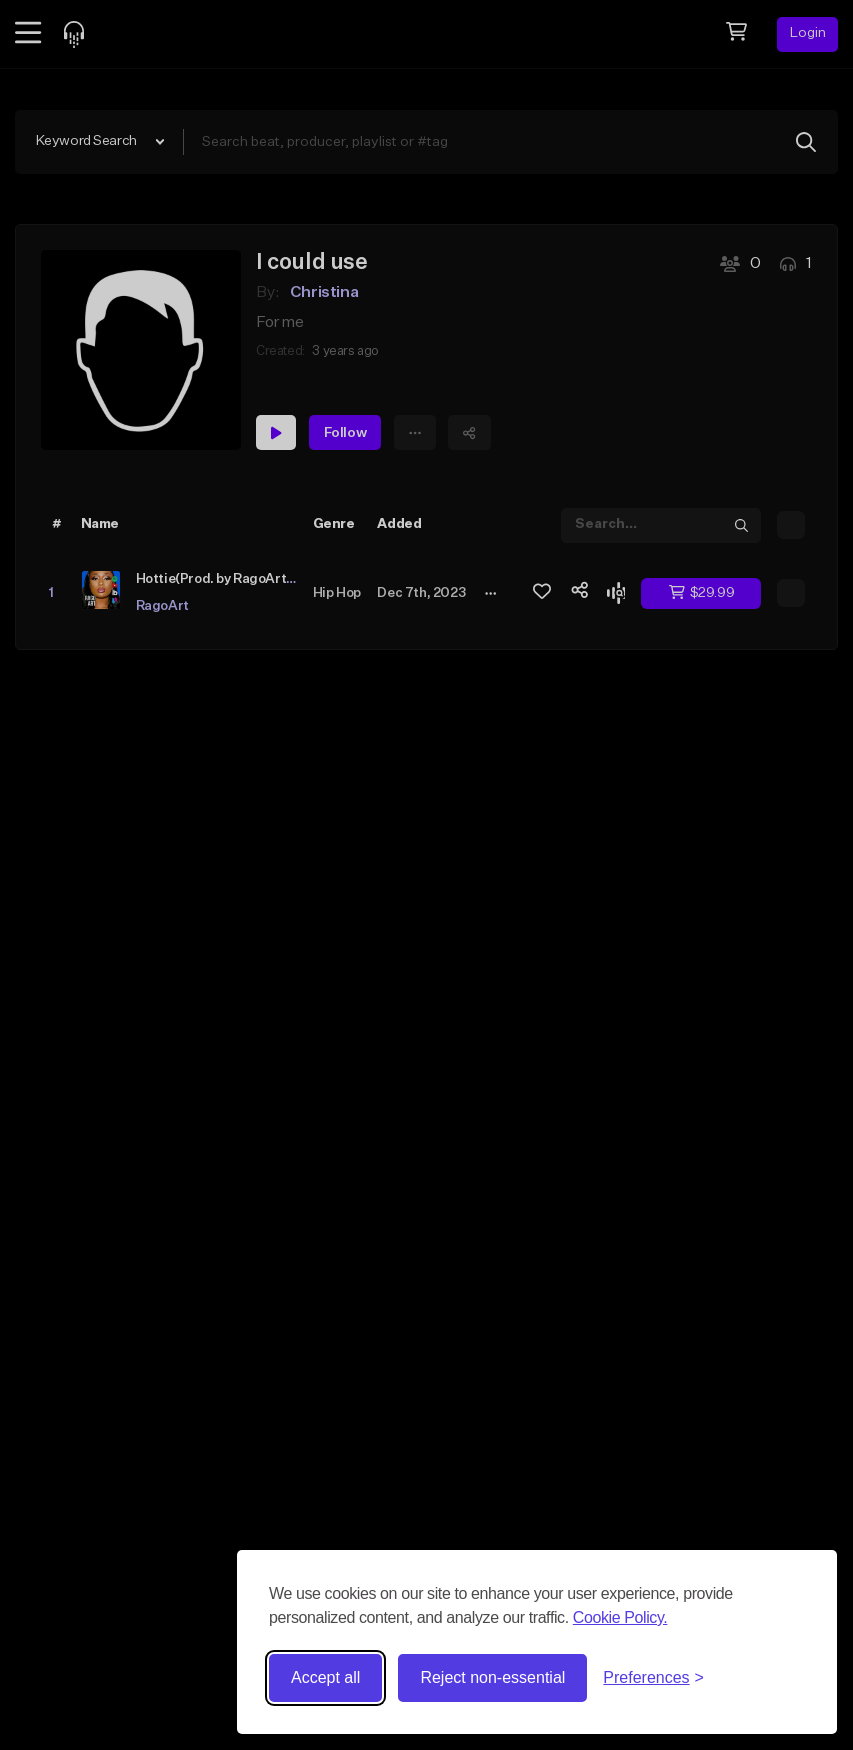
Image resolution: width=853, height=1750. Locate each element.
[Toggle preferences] (653, 1678)
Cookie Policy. (620, 1617)
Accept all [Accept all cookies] (325, 1677)
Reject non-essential (492, 1677)
